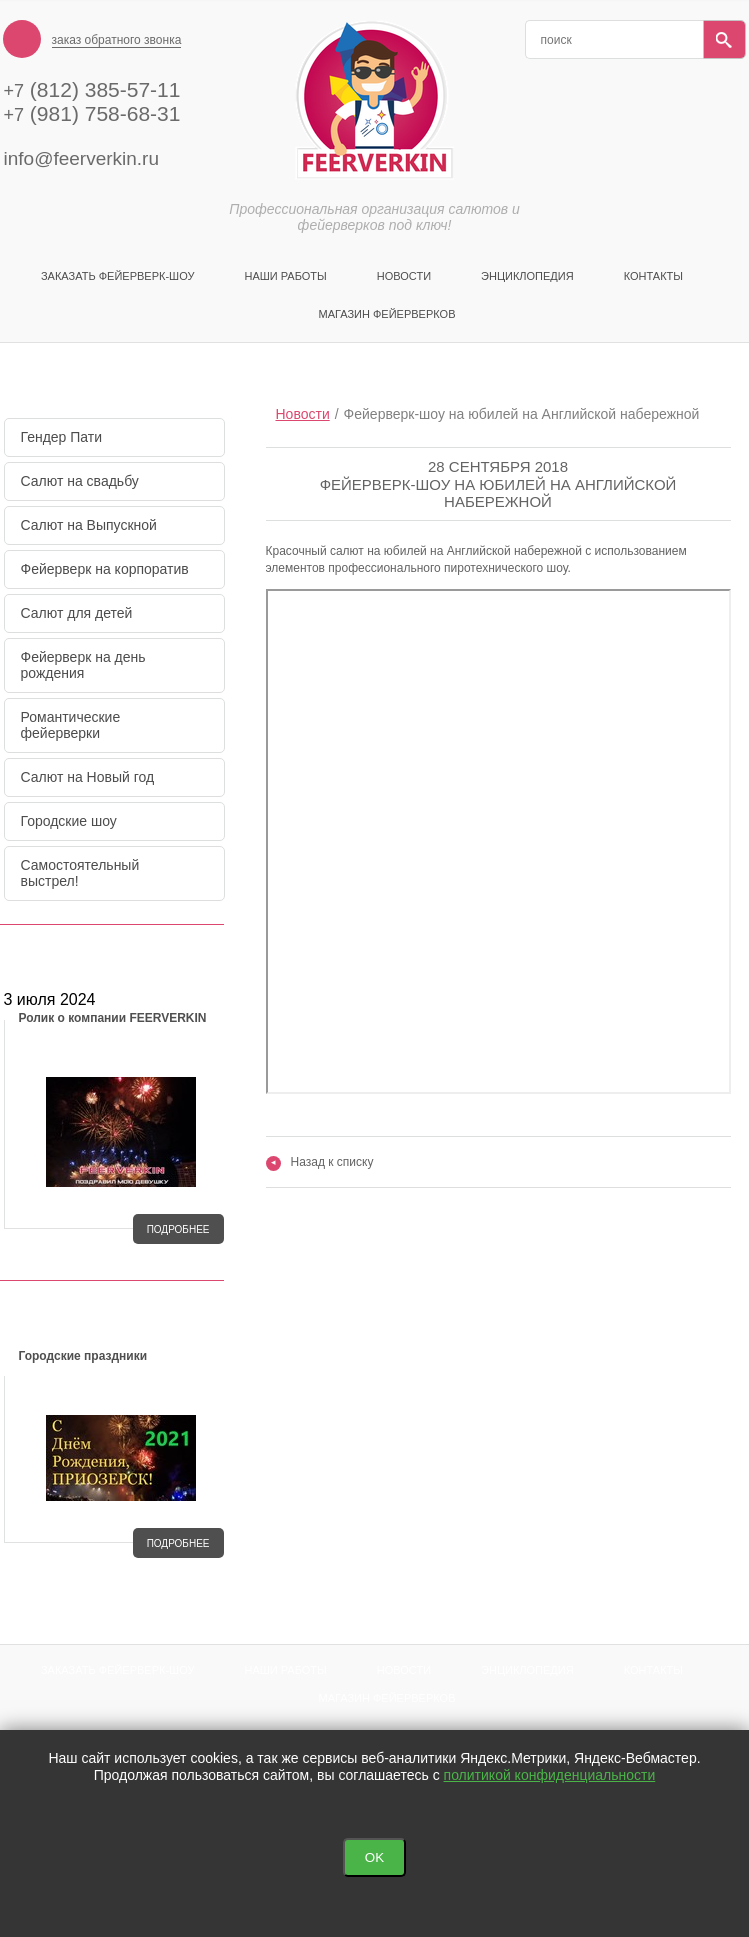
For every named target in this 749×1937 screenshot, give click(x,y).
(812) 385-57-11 (92, 89)
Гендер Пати (62, 437)
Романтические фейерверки (71, 725)
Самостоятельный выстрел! (80, 873)
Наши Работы (285, 276)
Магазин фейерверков (387, 314)
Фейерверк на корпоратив (105, 569)
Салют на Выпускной (89, 525)
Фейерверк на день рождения (83, 665)
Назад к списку (320, 1162)
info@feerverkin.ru (82, 158)
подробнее (178, 1229)
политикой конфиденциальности (550, 1775)
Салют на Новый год (88, 777)
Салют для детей (77, 613)
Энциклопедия (527, 276)
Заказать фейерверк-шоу (117, 276)
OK (374, 1857)
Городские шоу (69, 821)
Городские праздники (83, 1356)
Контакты (653, 276)
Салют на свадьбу (80, 481)
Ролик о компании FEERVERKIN (113, 1018)
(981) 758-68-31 (92, 113)
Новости (404, 276)
